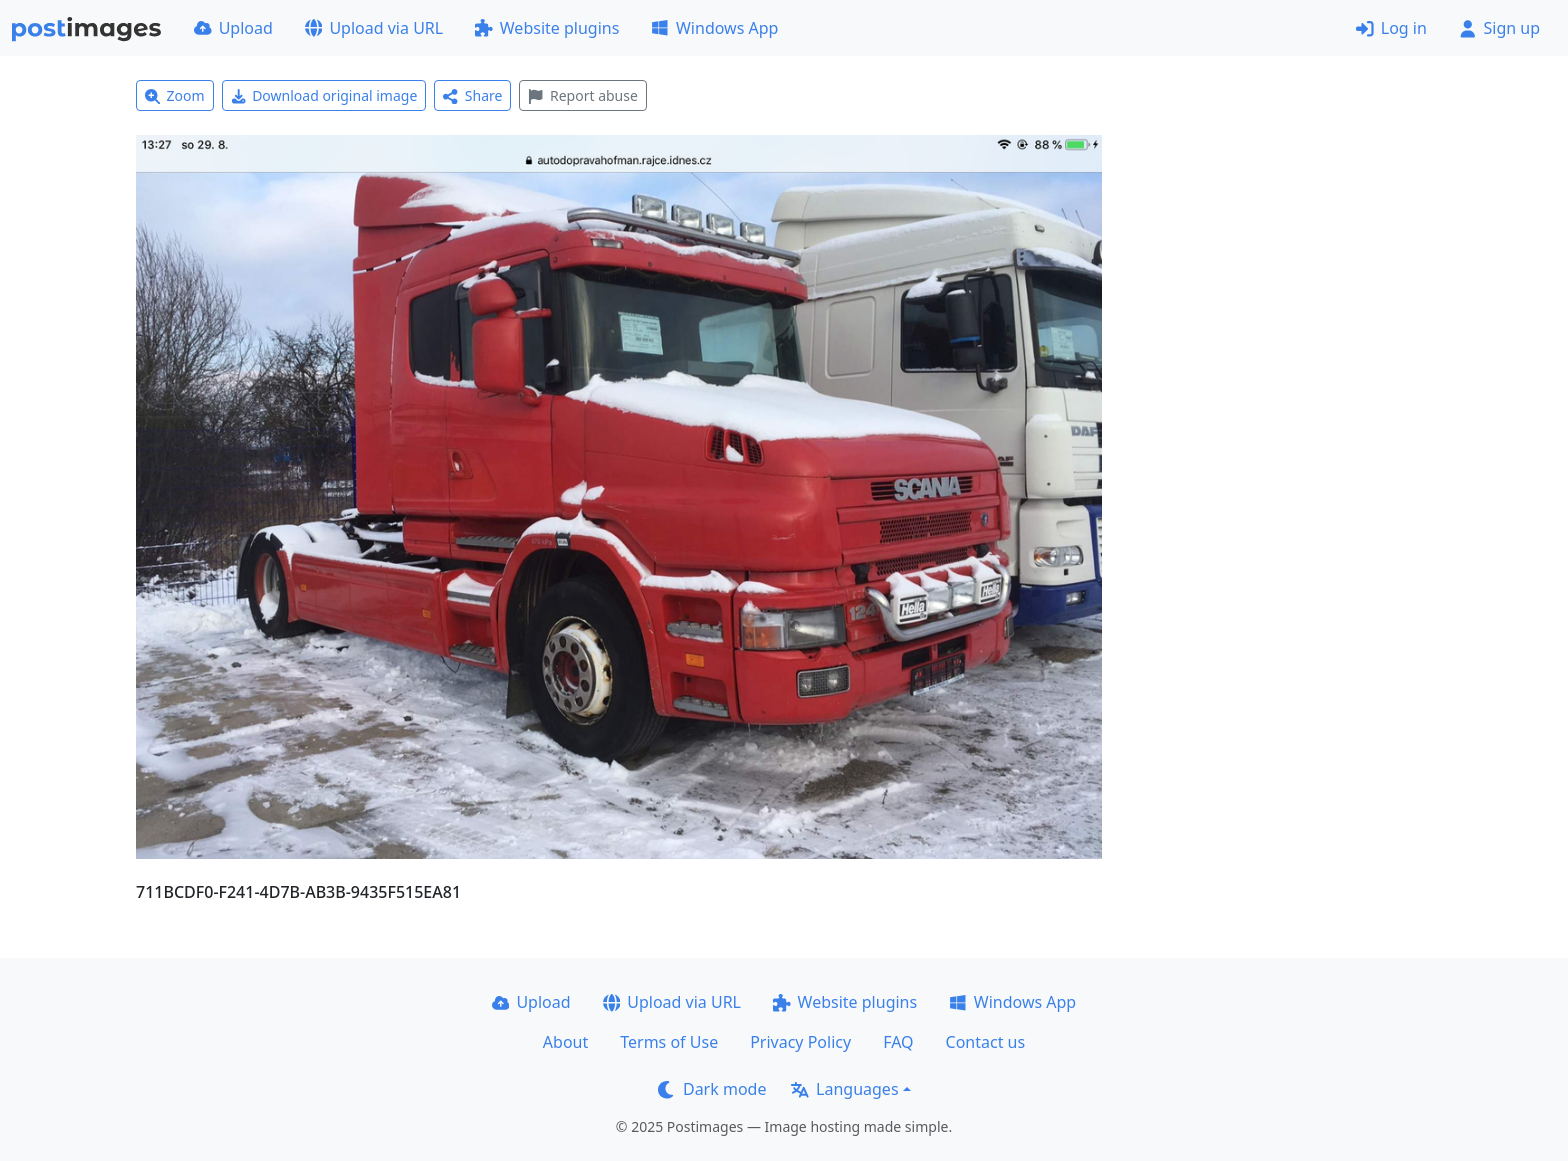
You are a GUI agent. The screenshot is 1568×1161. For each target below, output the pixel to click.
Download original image (324, 95)
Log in (1391, 28)
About (565, 1042)
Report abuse (582, 95)
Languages (844, 1089)
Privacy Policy (800, 1042)
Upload (233, 28)
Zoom (175, 95)
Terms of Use (669, 1042)
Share (472, 95)
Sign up (1499, 28)
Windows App (714, 28)
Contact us (986, 1042)
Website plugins (547, 28)
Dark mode (712, 1089)
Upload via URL (374, 28)
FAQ (898, 1042)
